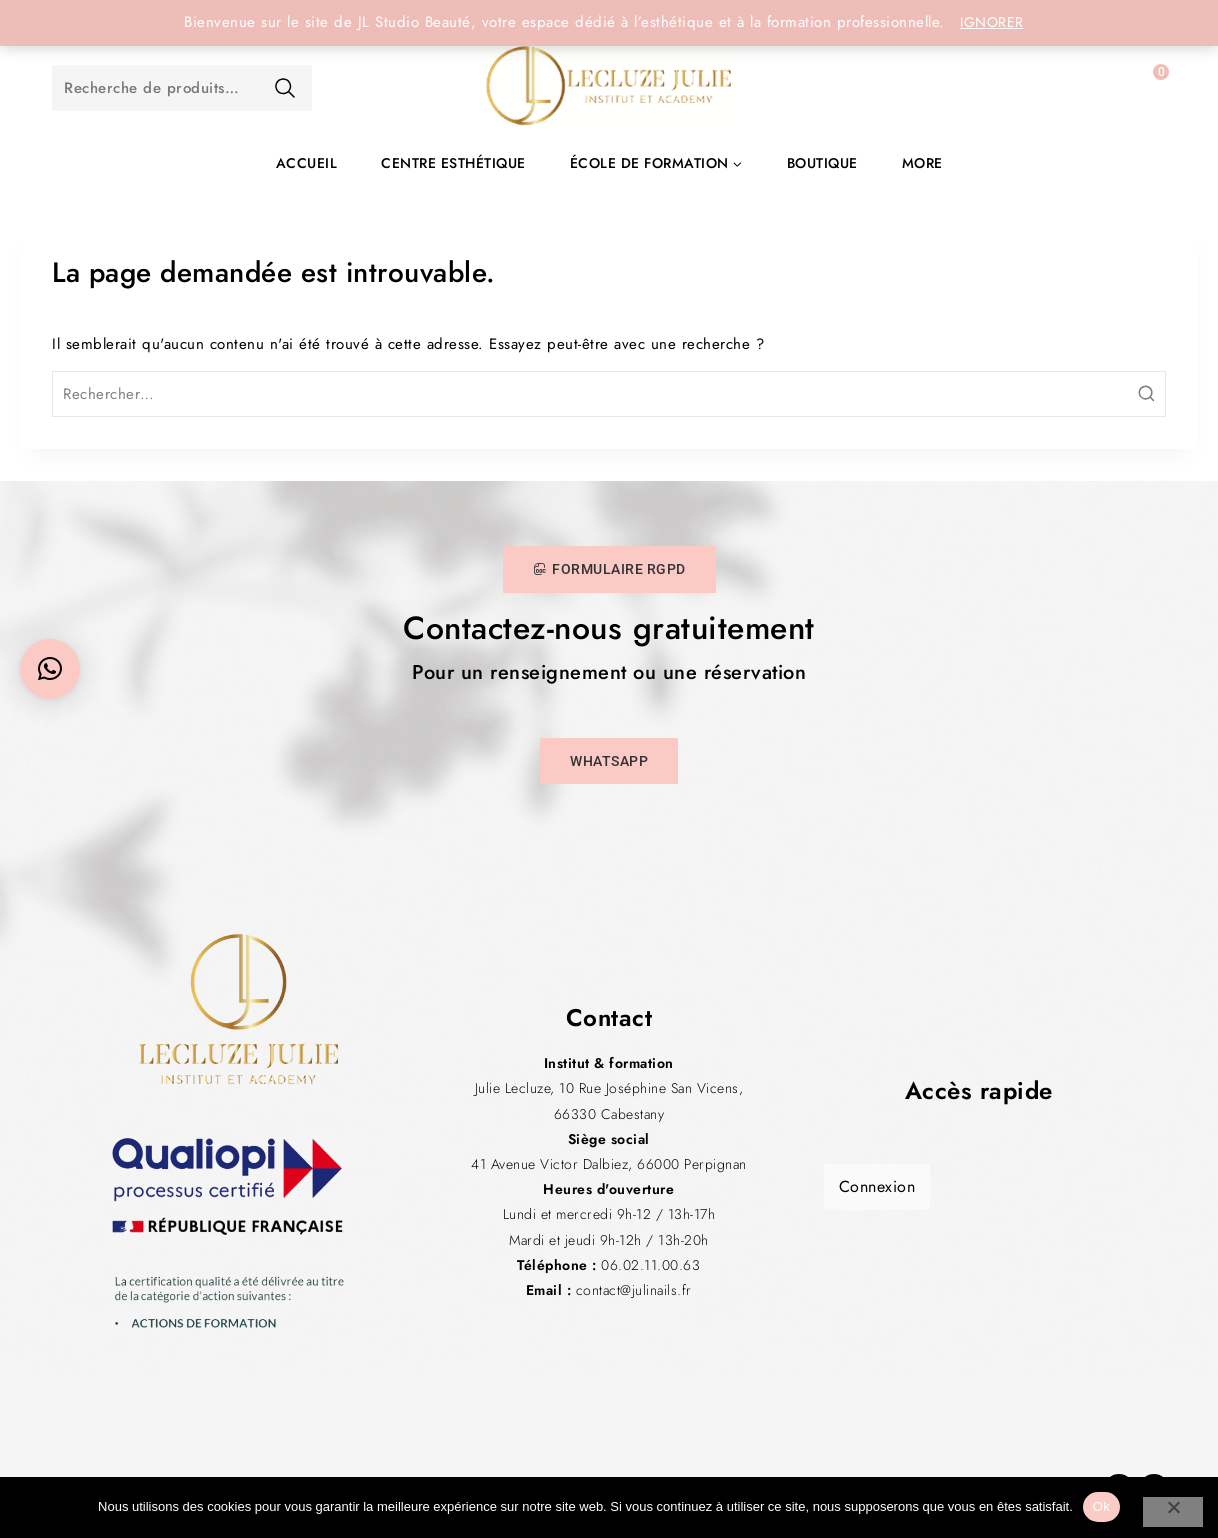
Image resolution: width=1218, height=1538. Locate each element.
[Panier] (1141, 88)
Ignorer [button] (992, 22)
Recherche (284, 88)
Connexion (877, 1186)
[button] (50, 669)
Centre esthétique (453, 163)
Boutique (822, 163)
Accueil (307, 163)
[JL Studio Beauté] (609, 88)
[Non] (1173, 1512)
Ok (1101, 1506)
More (922, 163)
